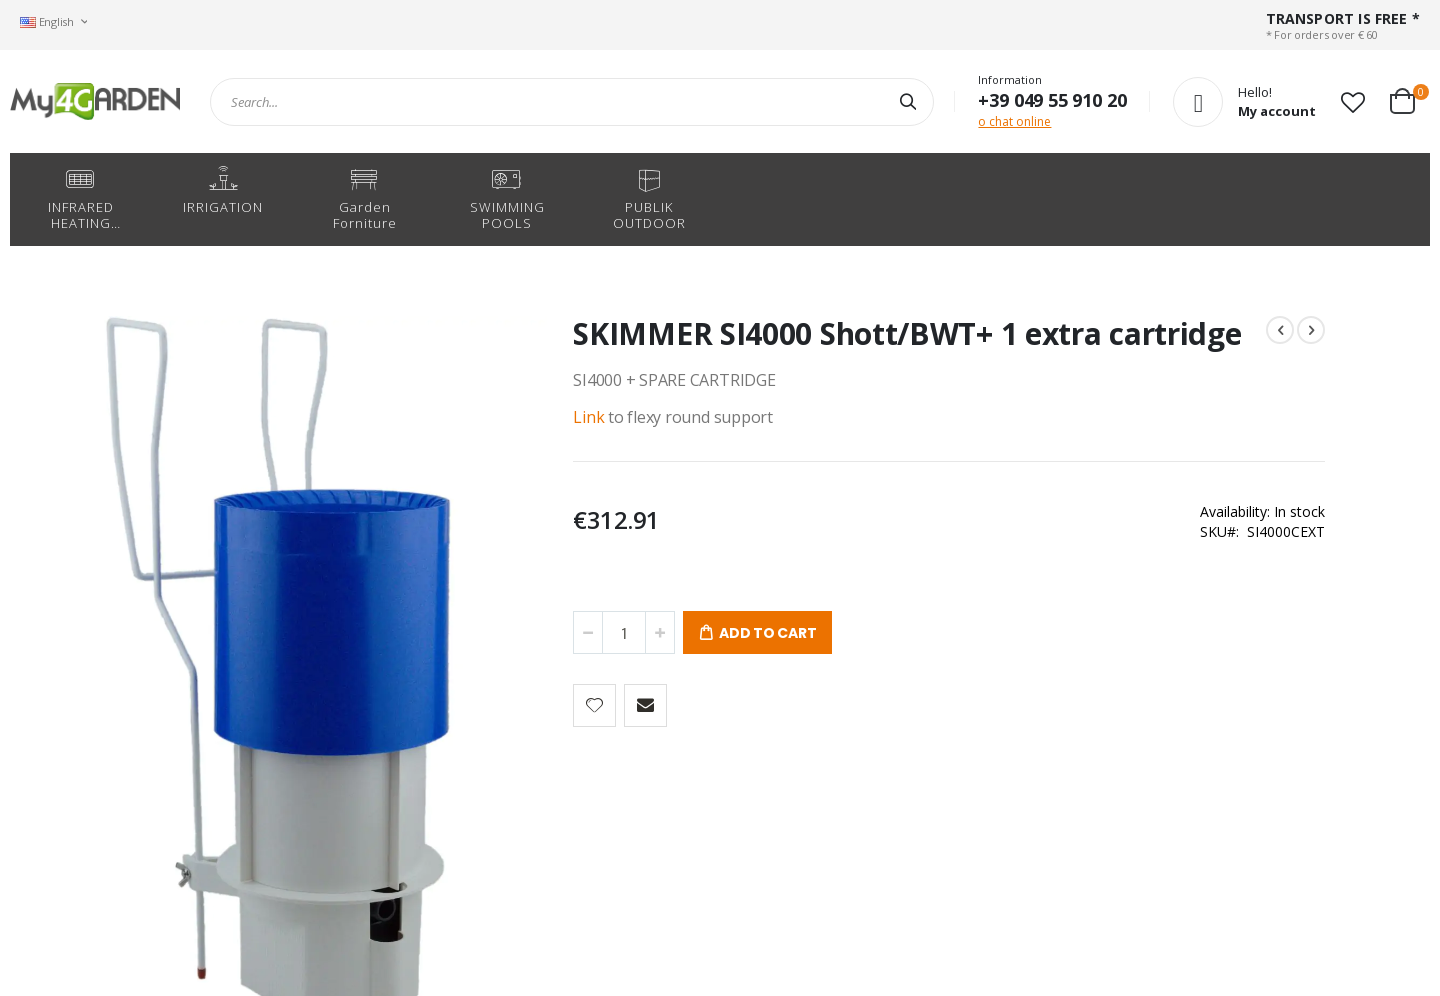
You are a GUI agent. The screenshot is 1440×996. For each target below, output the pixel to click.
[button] (1353, 102)
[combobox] (572, 102)
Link (481, 447)
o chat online (1014, 121)
